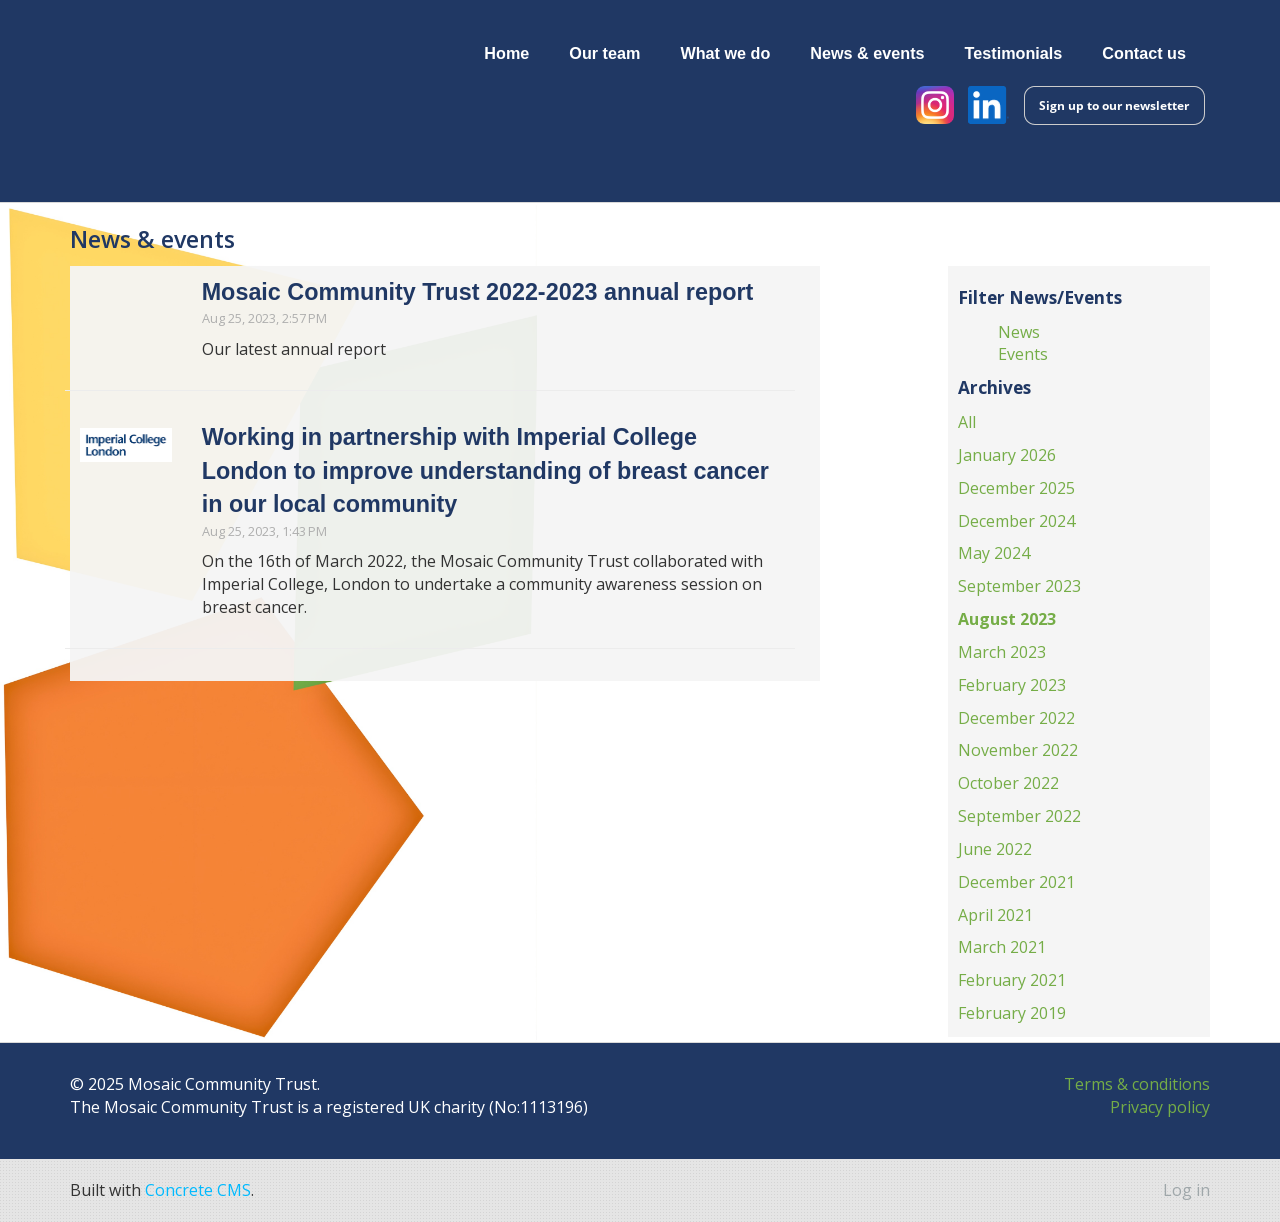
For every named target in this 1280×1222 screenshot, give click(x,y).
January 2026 (1007, 455)
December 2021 (1016, 882)
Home (506, 53)
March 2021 (1002, 948)
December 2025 (1016, 488)
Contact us (1144, 53)
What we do (725, 53)
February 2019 (1012, 1013)
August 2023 (1007, 619)
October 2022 (1008, 783)
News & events (867, 53)
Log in (1186, 1190)
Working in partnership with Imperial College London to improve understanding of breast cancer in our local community (485, 471)
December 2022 (1016, 718)
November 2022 (1018, 751)
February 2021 (1012, 980)
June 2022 (995, 849)
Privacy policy (1160, 1107)
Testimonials (1014, 53)
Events (1023, 355)
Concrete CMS (198, 1190)
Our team (604, 53)
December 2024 (1016, 521)
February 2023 (1012, 685)
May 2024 (994, 553)
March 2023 (1002, 652)
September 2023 (1019, 586)
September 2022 (1019, 816)
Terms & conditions (1137, 1084)
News (1019, 332)
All (967, 422)
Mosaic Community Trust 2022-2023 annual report (478, 292)
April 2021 (995, 915)
